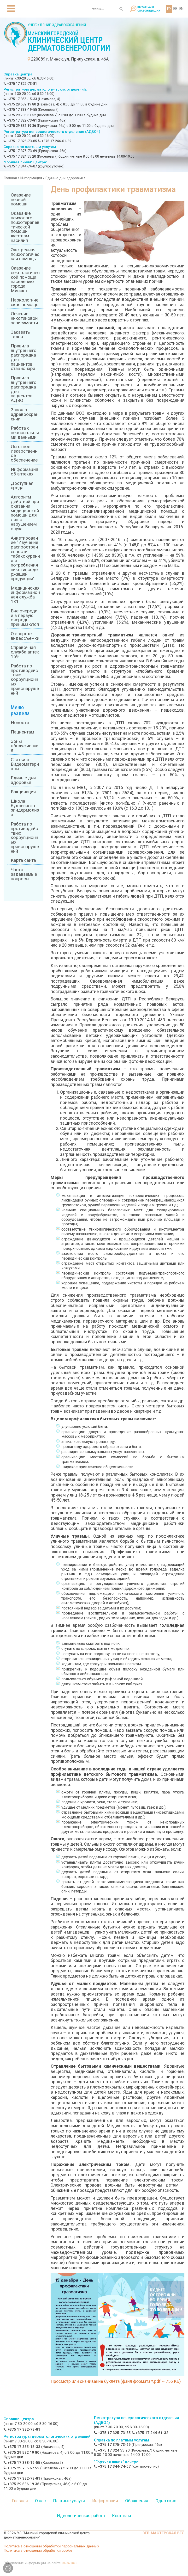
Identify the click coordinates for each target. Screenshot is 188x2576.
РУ (169, 9)
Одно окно (165, 2500)
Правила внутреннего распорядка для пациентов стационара (23, 357)
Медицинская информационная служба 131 (25, 594)
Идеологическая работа (81, 2515)
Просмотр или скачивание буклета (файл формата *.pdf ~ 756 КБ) (116, 2381)
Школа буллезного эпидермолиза (25, 808)
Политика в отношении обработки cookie (38, 2550)
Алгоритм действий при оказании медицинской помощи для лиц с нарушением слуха (25, 512)
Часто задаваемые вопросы (24, 874)
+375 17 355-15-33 (20, 99)
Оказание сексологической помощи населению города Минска (25, 279)
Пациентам (22, 732)
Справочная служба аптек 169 (25, 652)
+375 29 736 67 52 (20, 115)
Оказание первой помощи (21, 199)
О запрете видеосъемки (25, 636)
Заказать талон (20, 334)
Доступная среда (22, 486)
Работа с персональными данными (25, 432)
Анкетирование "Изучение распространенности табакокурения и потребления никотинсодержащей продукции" (25, 558)
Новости (20, 722)
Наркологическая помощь (24, 302)
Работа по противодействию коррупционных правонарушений (25, 679)
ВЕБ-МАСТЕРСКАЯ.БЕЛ (163, 2533)
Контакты (121, 2515)
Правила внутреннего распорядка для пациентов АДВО (23, 389)
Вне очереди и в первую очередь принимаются (25, 617)
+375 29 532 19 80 (20, 104)
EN (181, 9)
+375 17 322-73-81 (20, 84)
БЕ (175, 9)
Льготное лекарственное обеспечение (24, 453)
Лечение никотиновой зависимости (24, 318)
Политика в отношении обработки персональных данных (51, 2546)
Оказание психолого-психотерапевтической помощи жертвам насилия (25, 227)
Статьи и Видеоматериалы (25, 764)
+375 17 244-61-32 (54, 141)
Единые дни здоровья (64, 178)
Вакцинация (23, 792)
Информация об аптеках (24, 472)
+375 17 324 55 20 (20, 156)
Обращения (136, 2500)
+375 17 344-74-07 (20, 166)
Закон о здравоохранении (24, 414)
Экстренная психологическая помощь (25, 254)
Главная (10, 178)
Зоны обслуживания (25, 746)
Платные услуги (69, 2500)
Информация (31, 178)
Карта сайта (23, 860)
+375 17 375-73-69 (20, 151)
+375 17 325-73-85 (20, 141)
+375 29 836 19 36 (20, 126)
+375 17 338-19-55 (20, 110)
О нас (40, 2500)
